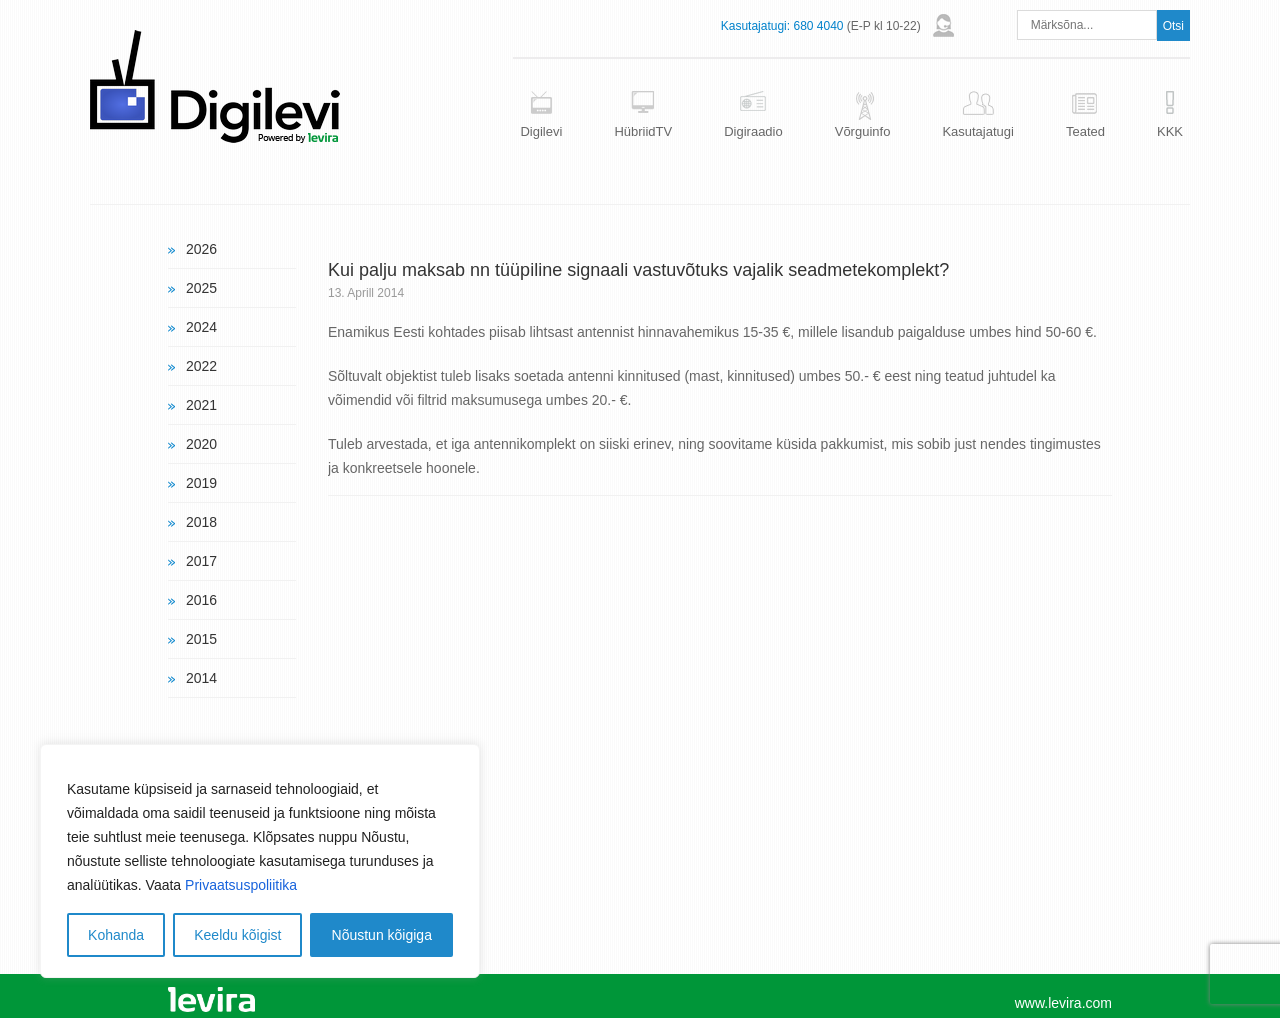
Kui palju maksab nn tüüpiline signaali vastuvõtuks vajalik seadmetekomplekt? (638, 270)
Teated (1085, 131)
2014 (201, 678)
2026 (201, 249)
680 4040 (818, 26)
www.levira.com (1063, 1003)
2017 (201, 561)
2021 (201, 405)
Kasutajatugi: (755, 26)
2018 (201, 522)
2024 (201, 327)
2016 (201, 600)
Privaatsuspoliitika (241, 885)
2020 (201, 444)
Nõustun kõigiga (382, 935)
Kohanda (116, 935)
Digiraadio (753, 131)
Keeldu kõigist (237, 935)
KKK (1170, 131)
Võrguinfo (863, 131)
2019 (201, 483)
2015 (201, 639)
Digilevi (541, 131)
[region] (260, 861)
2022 (201, 366)
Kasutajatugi (978, 131)
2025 (201, 288)
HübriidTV (643, 131)
